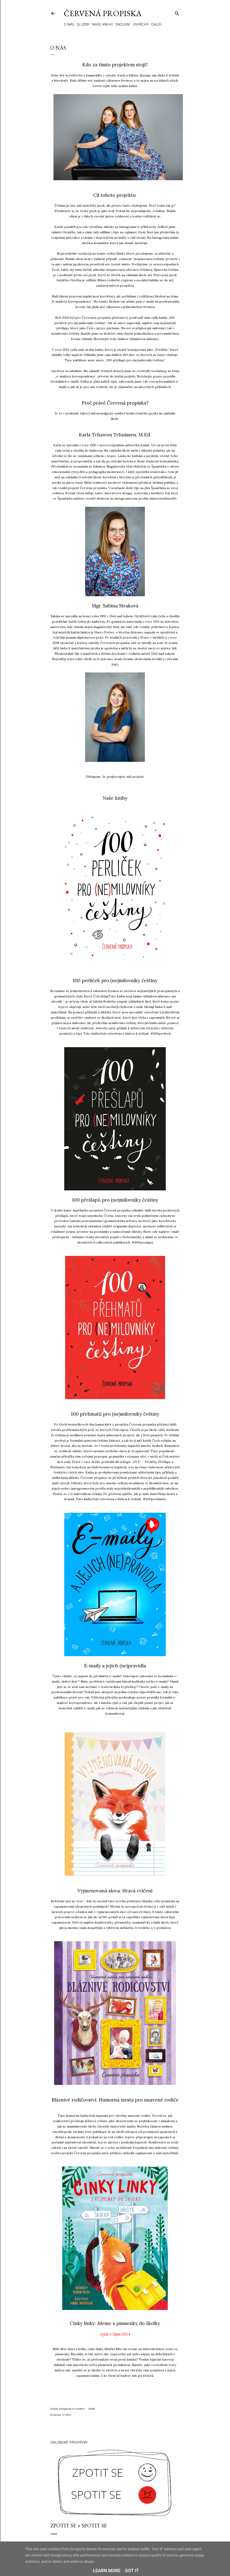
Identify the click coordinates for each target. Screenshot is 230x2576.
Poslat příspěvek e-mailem (67, 2408)
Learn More (107, 2570)
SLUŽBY (83, 24)
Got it (132, 2570)
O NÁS (69, 24)
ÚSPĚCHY (141, 24)
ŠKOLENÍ (122, 24)
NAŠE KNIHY (102, 24)
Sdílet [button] (91, 2408)
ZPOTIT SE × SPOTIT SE (78, 2525)
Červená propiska (103, 13)
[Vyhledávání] (177, 12)
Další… (157, 24)
